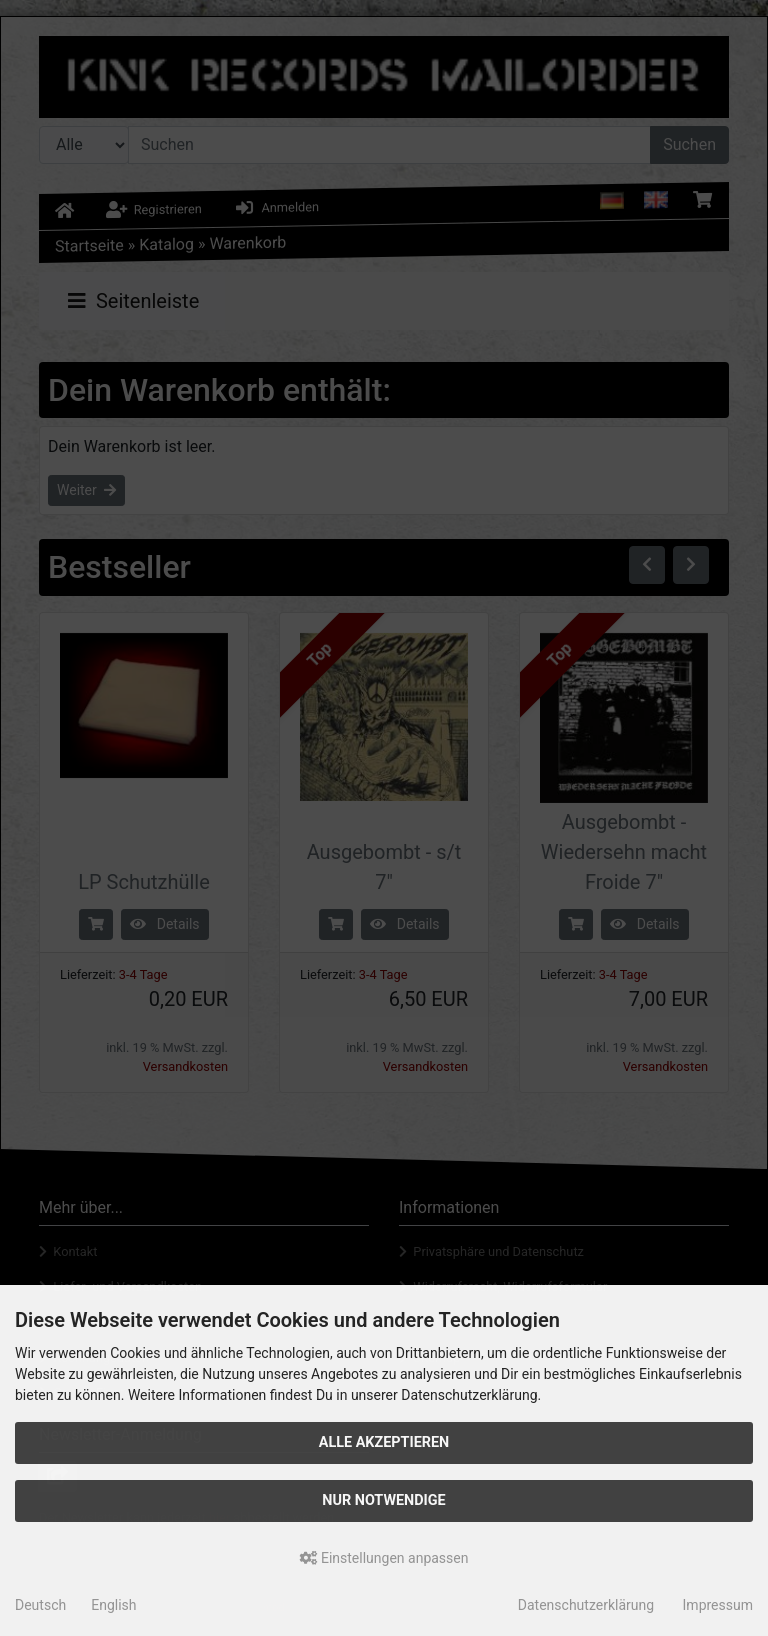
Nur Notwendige (383, 1500)
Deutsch (40, 1605)
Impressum (718, 1605)
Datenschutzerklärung (586, 1605)
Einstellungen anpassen (384, 1558)
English (113, 1605)
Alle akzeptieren (384, 1442)
